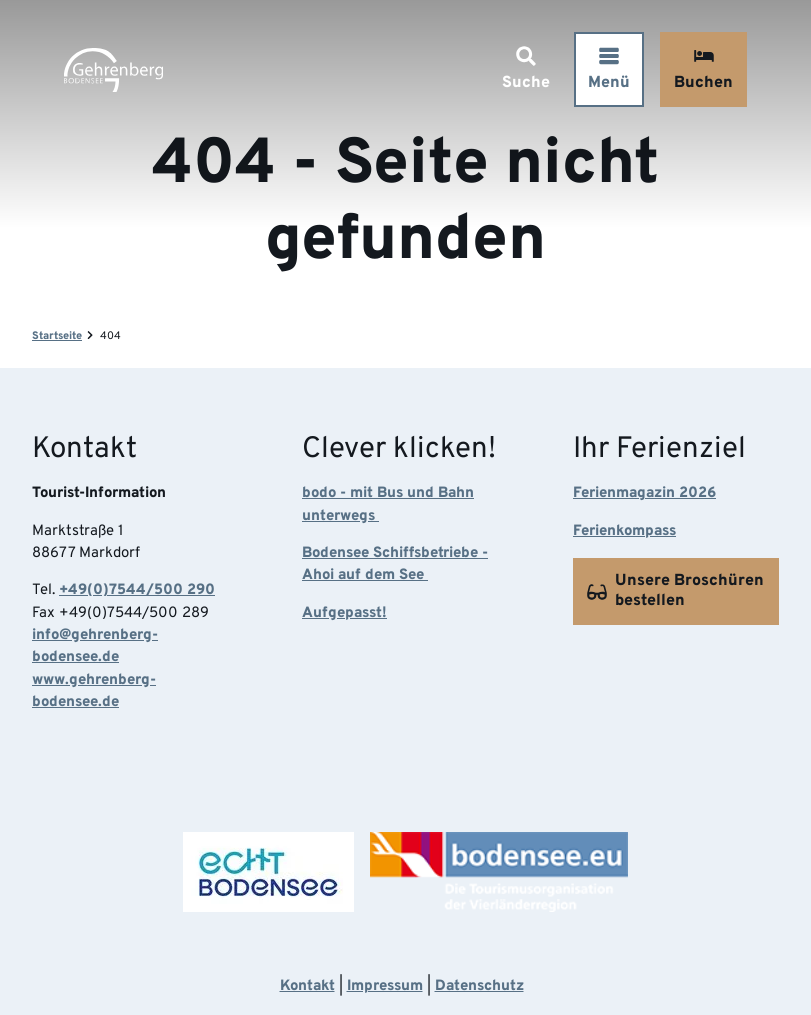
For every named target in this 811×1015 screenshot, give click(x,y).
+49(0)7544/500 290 (137, 591)
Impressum (385, 986)
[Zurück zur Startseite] (113, 70)
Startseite (57, 336)
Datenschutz (479, 986)
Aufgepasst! (344, 613)
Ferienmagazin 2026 (644, 494)
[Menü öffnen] (609, 69)
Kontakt (307, 986)
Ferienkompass (624, 531)
